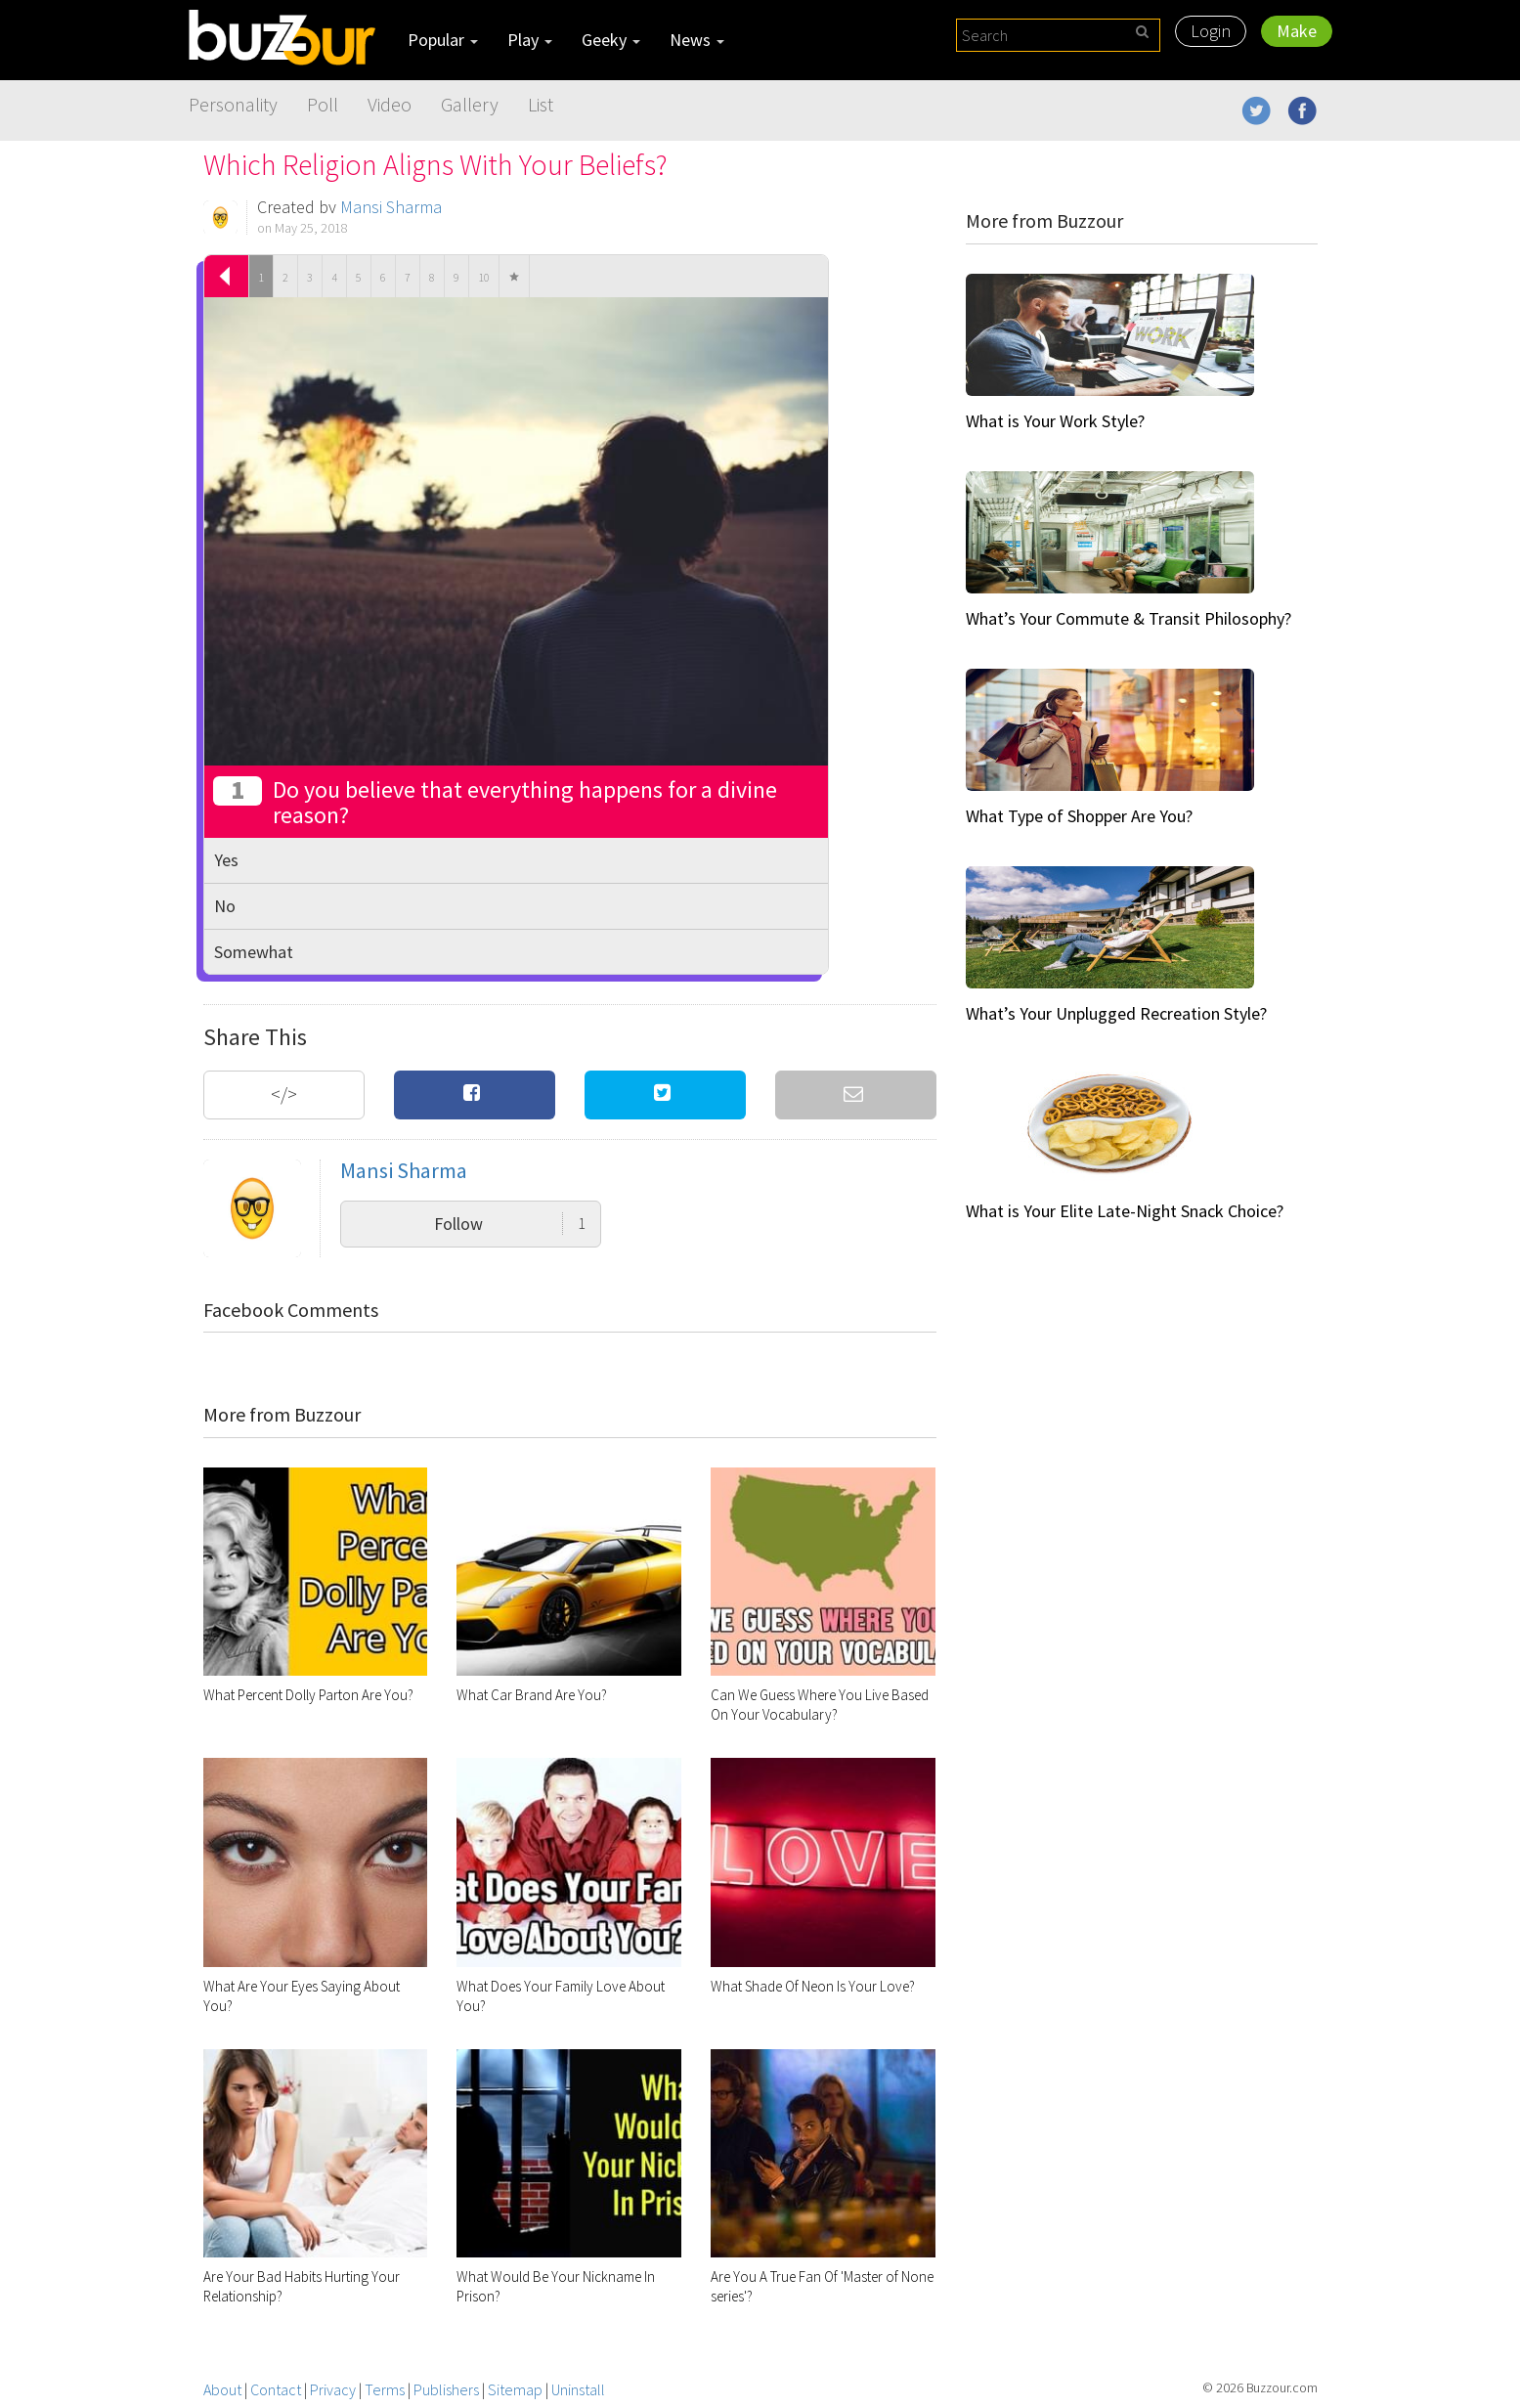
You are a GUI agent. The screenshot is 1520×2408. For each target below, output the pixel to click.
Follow (510, 1223)
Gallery (470, 104)
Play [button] (529, 39)
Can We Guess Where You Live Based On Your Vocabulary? (820, 1705)
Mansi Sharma (391, 207)
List (540, 104)
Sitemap (515, 2389)
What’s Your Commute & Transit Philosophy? (1128, 618)
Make (1297, 31)
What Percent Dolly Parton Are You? (308, 1695)
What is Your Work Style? (1055, 421)
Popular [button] (443, 39)
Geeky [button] (611, 39)
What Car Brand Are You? (531, 1695)
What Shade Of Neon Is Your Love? (813, 1986)
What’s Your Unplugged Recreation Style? (1116, 1013)
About (222, 2389)
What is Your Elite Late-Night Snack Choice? (1124, 1211)
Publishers (446, 2389)
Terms (385, 2389)
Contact (275, 2389)
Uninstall (578, 2389)
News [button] (697, 39)
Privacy (333, 2389)
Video (390, 104)
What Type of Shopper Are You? (1079, 816)
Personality (233, 104)
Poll (322, 104)
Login (1211, 31)
